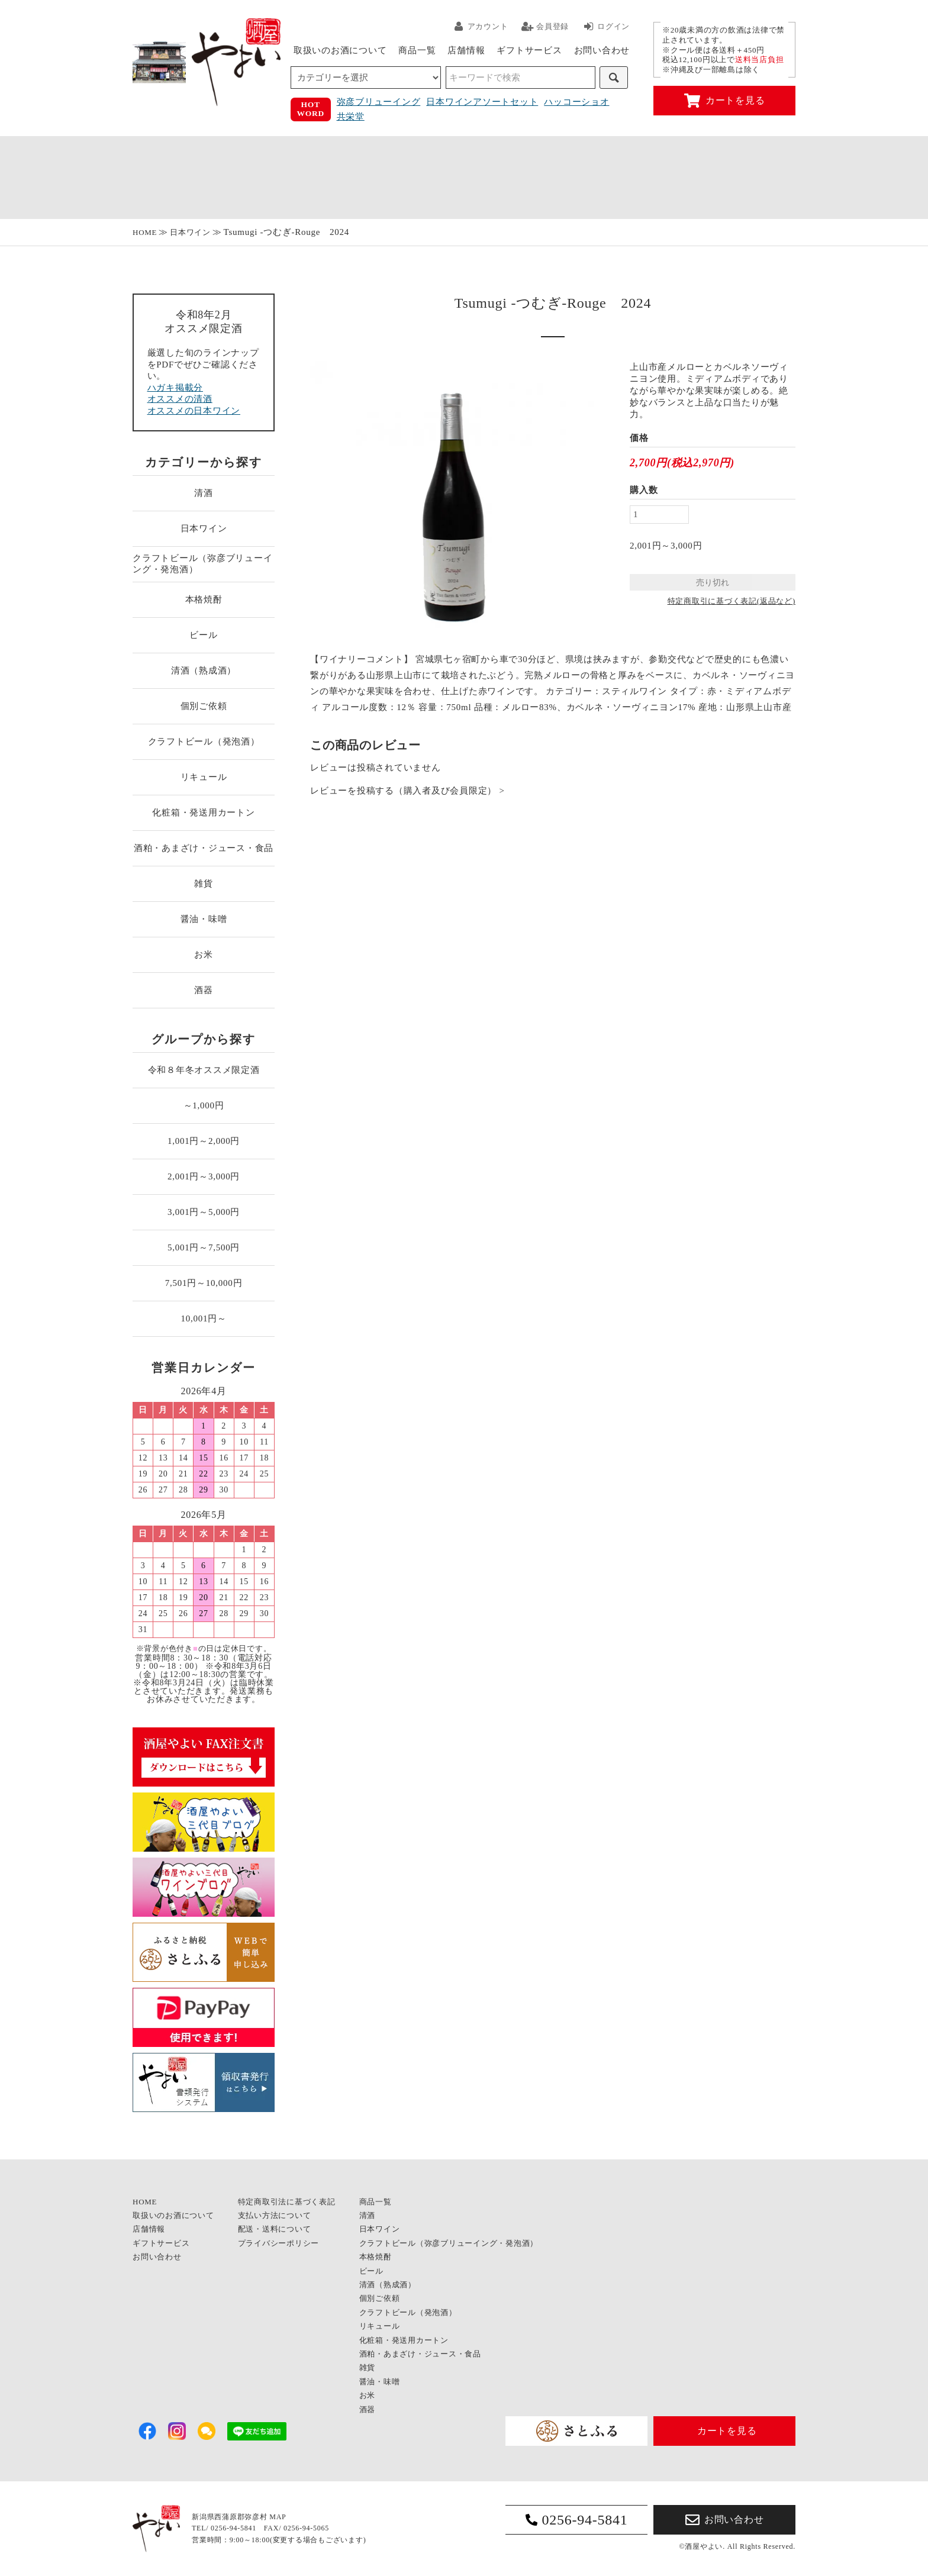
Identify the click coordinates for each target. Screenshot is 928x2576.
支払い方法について (274, 2215)
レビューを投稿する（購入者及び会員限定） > (407, 790)
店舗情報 (466, 50)
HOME (145, 232)
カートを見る (724, 101)
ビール (203, 635)
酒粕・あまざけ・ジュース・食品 (203, 848)
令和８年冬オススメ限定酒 (204, 1070)
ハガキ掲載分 (175, 387)
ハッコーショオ (576, 102)
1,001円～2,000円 (203, 1141)
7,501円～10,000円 (204, 1283)
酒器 (203, 990)
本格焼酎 (204, 599)
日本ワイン (190, 232)
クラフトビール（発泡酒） (204, 741)
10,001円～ (203, 1318)
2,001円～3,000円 (203, 1176)
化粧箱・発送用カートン (203, 812)
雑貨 (203, 883)
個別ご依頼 (204, 706)
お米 (203, 954)
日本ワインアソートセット (482, 102)
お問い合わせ (602, 50)
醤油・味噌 (204, 919)
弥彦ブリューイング (379, 102)
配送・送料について (274, 2228)
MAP (277, 2517)
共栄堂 (351, 116)
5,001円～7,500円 (203, 1247)
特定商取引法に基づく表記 (287, 2201)
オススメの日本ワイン (194, 410)
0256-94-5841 (577, 2519)
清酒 (203, 493)
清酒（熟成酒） (203, 670)
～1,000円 (203, 1105)
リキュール (204, 777)
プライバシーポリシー (279, 2243)
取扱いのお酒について (340, 50)
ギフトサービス (529, 50)
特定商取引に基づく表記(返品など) (731, 601)
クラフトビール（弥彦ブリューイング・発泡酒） (202, 564)
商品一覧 (417, 50)
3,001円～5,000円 (203, 1212)
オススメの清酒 (179, 399)
